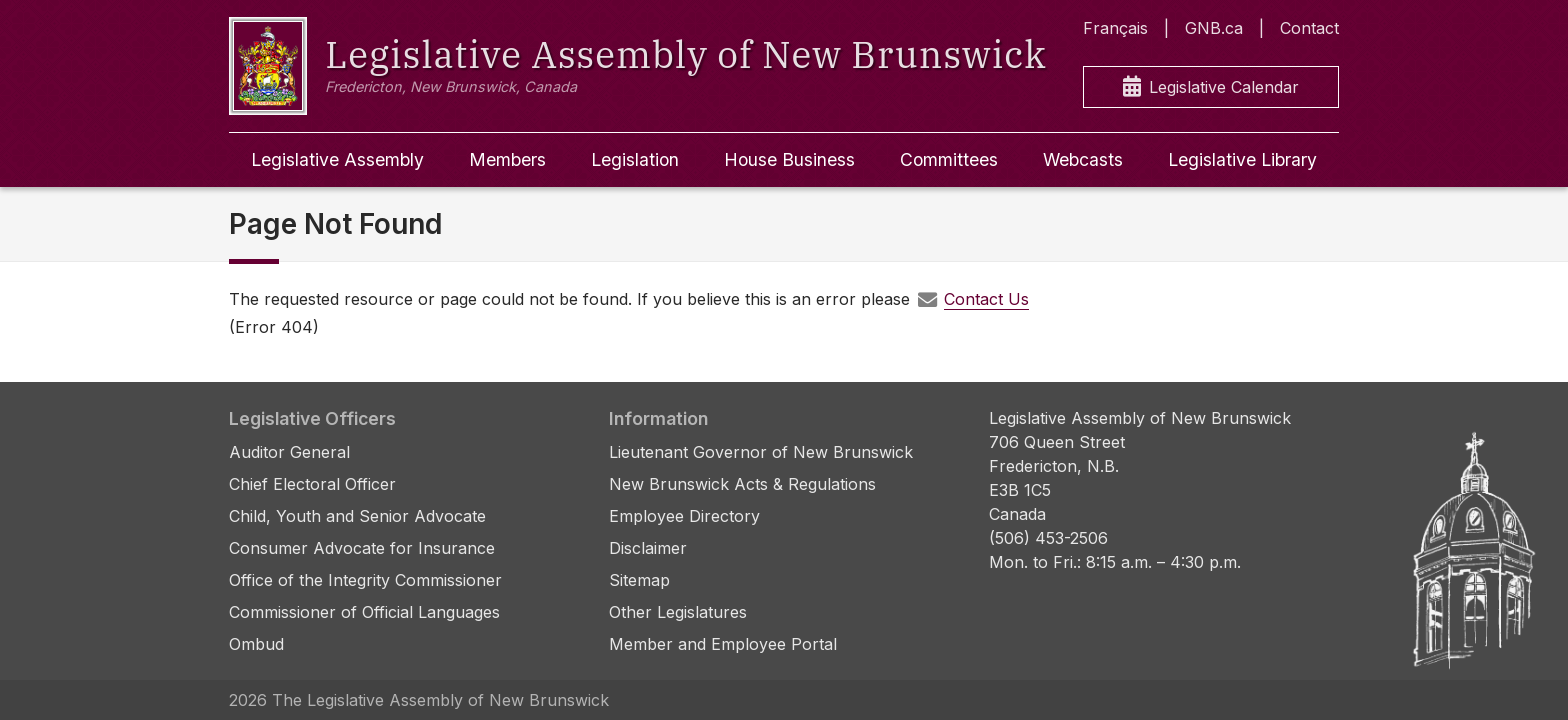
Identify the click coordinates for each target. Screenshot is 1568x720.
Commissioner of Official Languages (364, 612)
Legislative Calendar (1211, 87)
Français (1115, 28)
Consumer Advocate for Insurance (362, 548)
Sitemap (639, 580)
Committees (949, 159)
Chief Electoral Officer (312, 484)
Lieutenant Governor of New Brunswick (761, 452)
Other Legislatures (678, 612)
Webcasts (1083, 159)
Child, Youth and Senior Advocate (357, 516)
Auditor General (289, 452)
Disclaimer (648, 548)
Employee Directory (684, 516)
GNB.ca (1214, 28)
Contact (1309, 28)
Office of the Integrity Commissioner (365, 580)
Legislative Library (1242, 159)
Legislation (635, 159)
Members (507, 159)
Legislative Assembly (337, 159)
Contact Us (986, 299)
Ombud (256, 644)
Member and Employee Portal (723, 644)
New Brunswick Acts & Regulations (742, 484)
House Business (789, 159)
